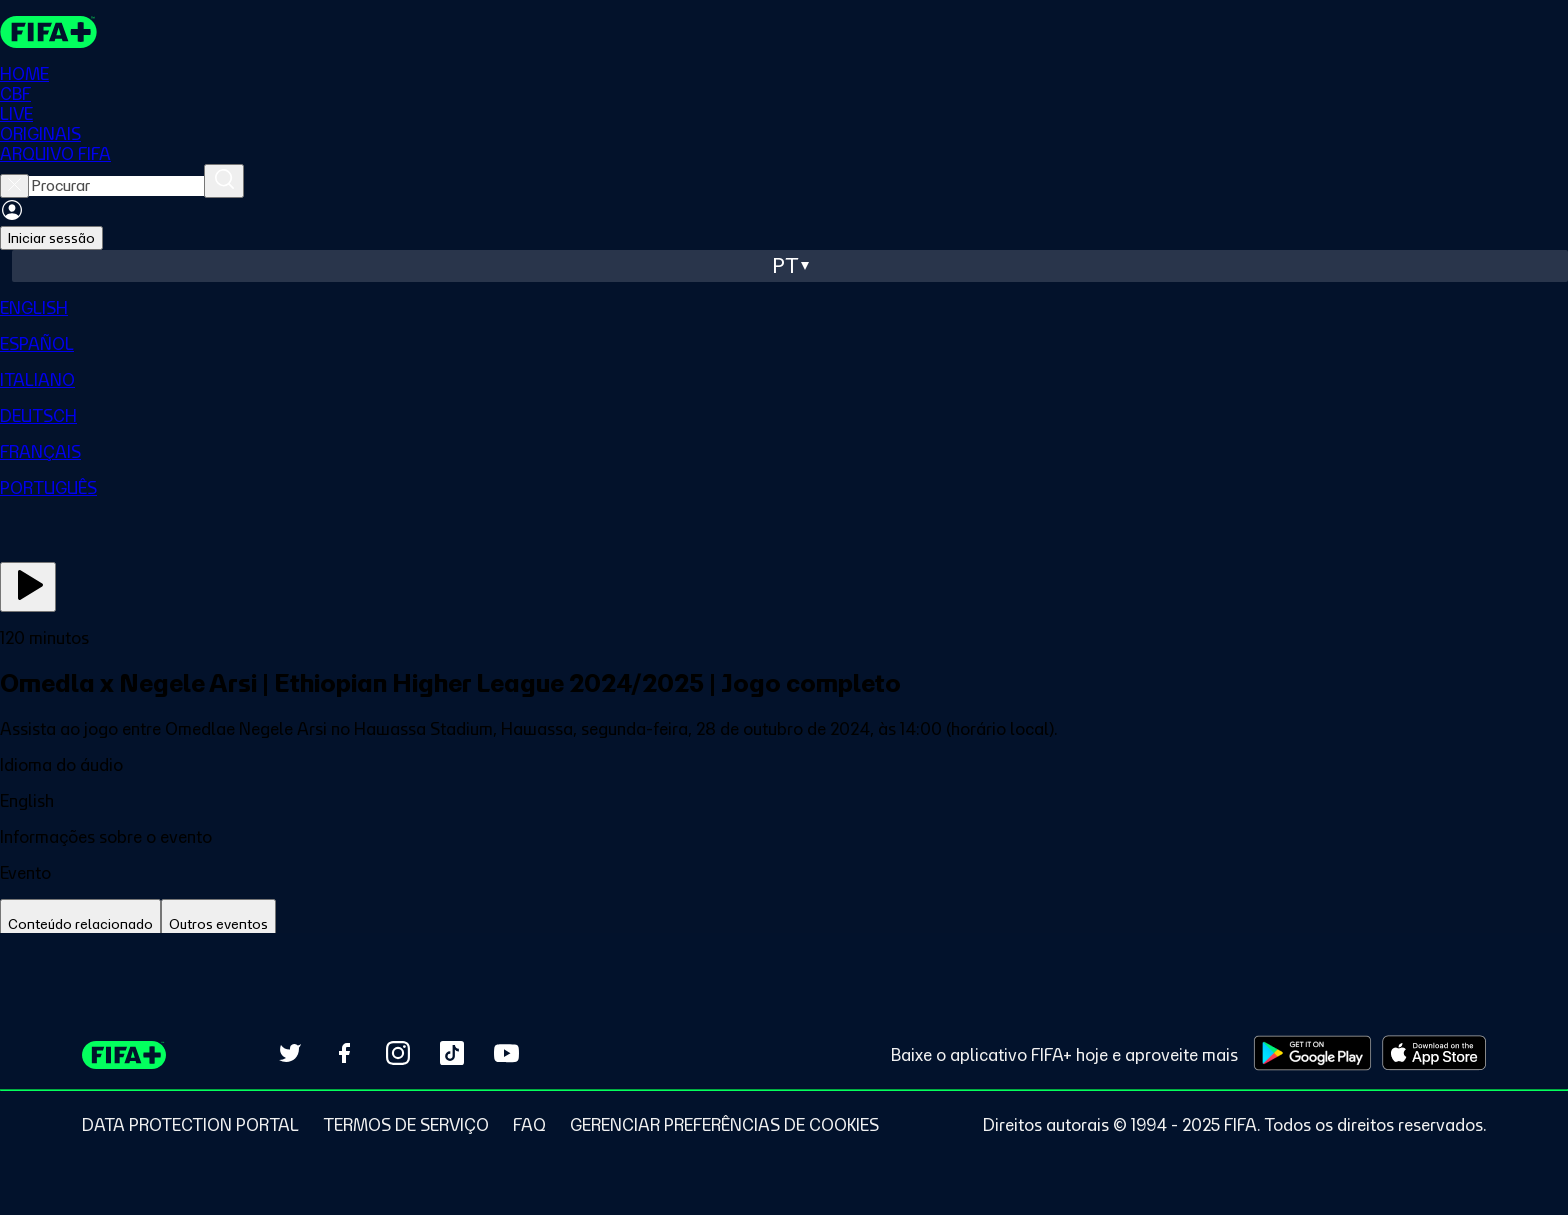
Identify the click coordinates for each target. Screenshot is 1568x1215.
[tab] (80, 924)
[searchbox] (116, 186)
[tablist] (784, 924)
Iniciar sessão (51, 238)
